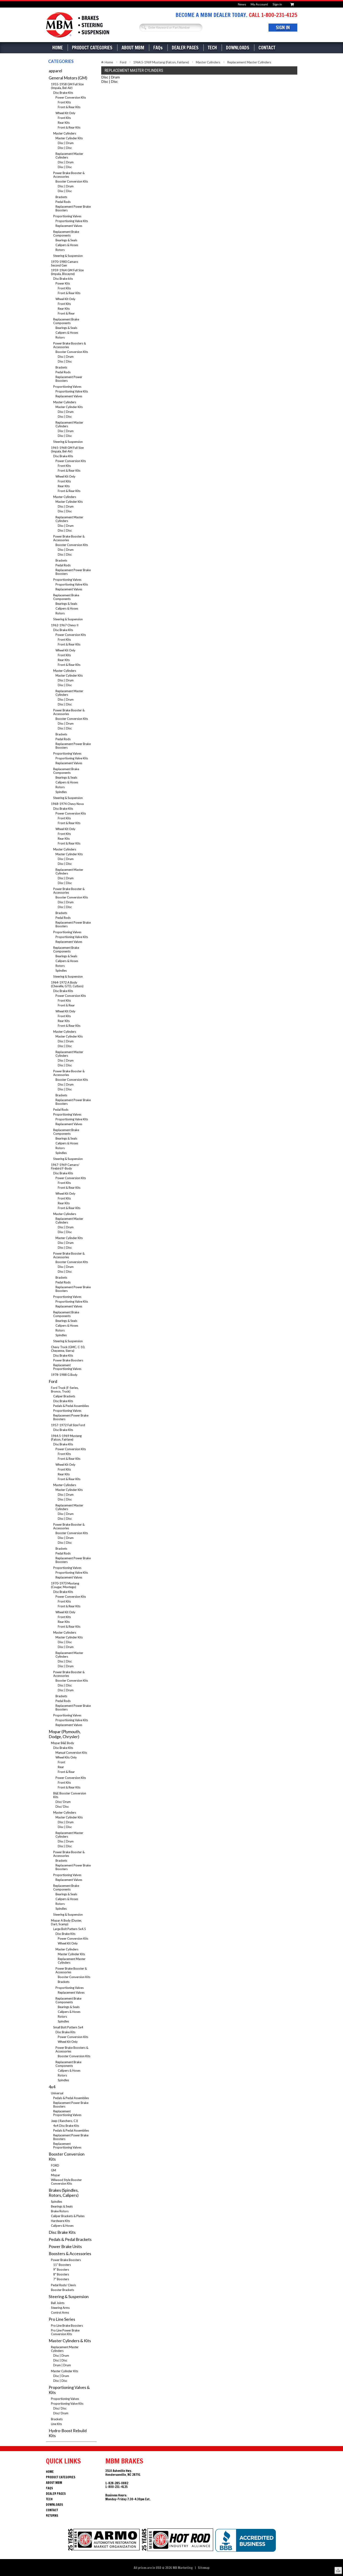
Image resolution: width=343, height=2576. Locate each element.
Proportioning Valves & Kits (69, 2390)
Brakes (77, 25)
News (242, 4)
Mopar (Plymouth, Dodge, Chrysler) (65, 1734)
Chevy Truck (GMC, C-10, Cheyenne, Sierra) (68, 1349)
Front (61, 1762)
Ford (53, 1381)
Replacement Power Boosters (69, 378)
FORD (55, 2165)
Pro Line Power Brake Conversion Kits (65, 2332)
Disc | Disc (65, 148)
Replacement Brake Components (66, 233)
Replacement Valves (69, 226)
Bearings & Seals (66, 240)
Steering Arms (60, 2308)
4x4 (52, 2086)
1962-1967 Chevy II (64, 625)
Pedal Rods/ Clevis (63, 2285)
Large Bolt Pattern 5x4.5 (69, 1929)
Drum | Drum (62, 2365)
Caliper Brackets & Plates (68, 2216)
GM (53, 2170)
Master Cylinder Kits (69, 138)
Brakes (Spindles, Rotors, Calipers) (64, 2193)
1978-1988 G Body (64, 1375)
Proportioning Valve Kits (72, 221)
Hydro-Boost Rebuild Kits (68, 2433)
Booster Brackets (62, 2290)
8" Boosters (61, 2274)
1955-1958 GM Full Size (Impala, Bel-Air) (67, 86)
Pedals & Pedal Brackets (70, 2239)
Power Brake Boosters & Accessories (69, 345)
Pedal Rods (63, 202)
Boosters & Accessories (70, 2253)
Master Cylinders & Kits (70, 2340)
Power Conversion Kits (71, 97)
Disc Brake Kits (63, 92)
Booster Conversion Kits (72, 181)
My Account (259, 4)
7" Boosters (61, 2279)
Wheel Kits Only (66, 1757)
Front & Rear (66, 313)
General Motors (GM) (68, 77)
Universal (57, 2093)
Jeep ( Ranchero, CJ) (64, 2121)
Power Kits (63, 283)
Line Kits (56, 2424)
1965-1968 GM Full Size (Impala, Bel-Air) (67, 449)
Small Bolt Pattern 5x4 (68, 2027)
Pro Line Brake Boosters (67, 2325)
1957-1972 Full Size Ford (68, 1425)
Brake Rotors (60, 2211)
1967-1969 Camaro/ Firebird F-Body (65, 1166)
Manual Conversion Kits (71, 1752)
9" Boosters (61, 2269)
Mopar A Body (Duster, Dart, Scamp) (66, 1922)
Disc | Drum (66, 143)
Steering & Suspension (68, 256)
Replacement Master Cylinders (69, 155)
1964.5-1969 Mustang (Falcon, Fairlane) (66, 1437)
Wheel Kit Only (65, 113)
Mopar (55, 2175)
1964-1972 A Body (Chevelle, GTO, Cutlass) (67, 984)
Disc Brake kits (63, 278)
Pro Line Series (62, 2319)
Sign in (277, 4)
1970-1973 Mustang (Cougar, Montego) (65, 1585)
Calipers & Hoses (67, 245)
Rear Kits (64, 122)
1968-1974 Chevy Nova (67, 804)
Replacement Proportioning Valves (67, 1367)
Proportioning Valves (67, 216)
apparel (55, 70)
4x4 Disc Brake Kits (66, 2125)
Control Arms (60, 2312)
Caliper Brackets (64, 1396)
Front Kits (64, 102)
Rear (61, 1767)
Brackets (61, 197)
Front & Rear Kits (69, 107)
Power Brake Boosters (68, 1360)
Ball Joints (57, 2303)
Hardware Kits (60, 2221)
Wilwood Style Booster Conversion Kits (66, 2181)
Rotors (60, 250)
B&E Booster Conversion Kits (69, 1795)
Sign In (283, 27)
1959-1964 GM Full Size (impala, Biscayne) (67, 272)
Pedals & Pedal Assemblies (71, 1406)
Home (57, 47)
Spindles (61, 792)
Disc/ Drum (63, 1802)
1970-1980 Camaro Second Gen (64, 263)
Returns (52, 2515)
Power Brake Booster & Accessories (69, 174)
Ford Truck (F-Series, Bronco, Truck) (65, 1389)
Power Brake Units (65, 2246)
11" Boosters (62, 2265)
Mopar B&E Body (62, 1743)
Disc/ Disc (62, 1806)
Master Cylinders (64, 133)
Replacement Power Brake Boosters (73, 208)
